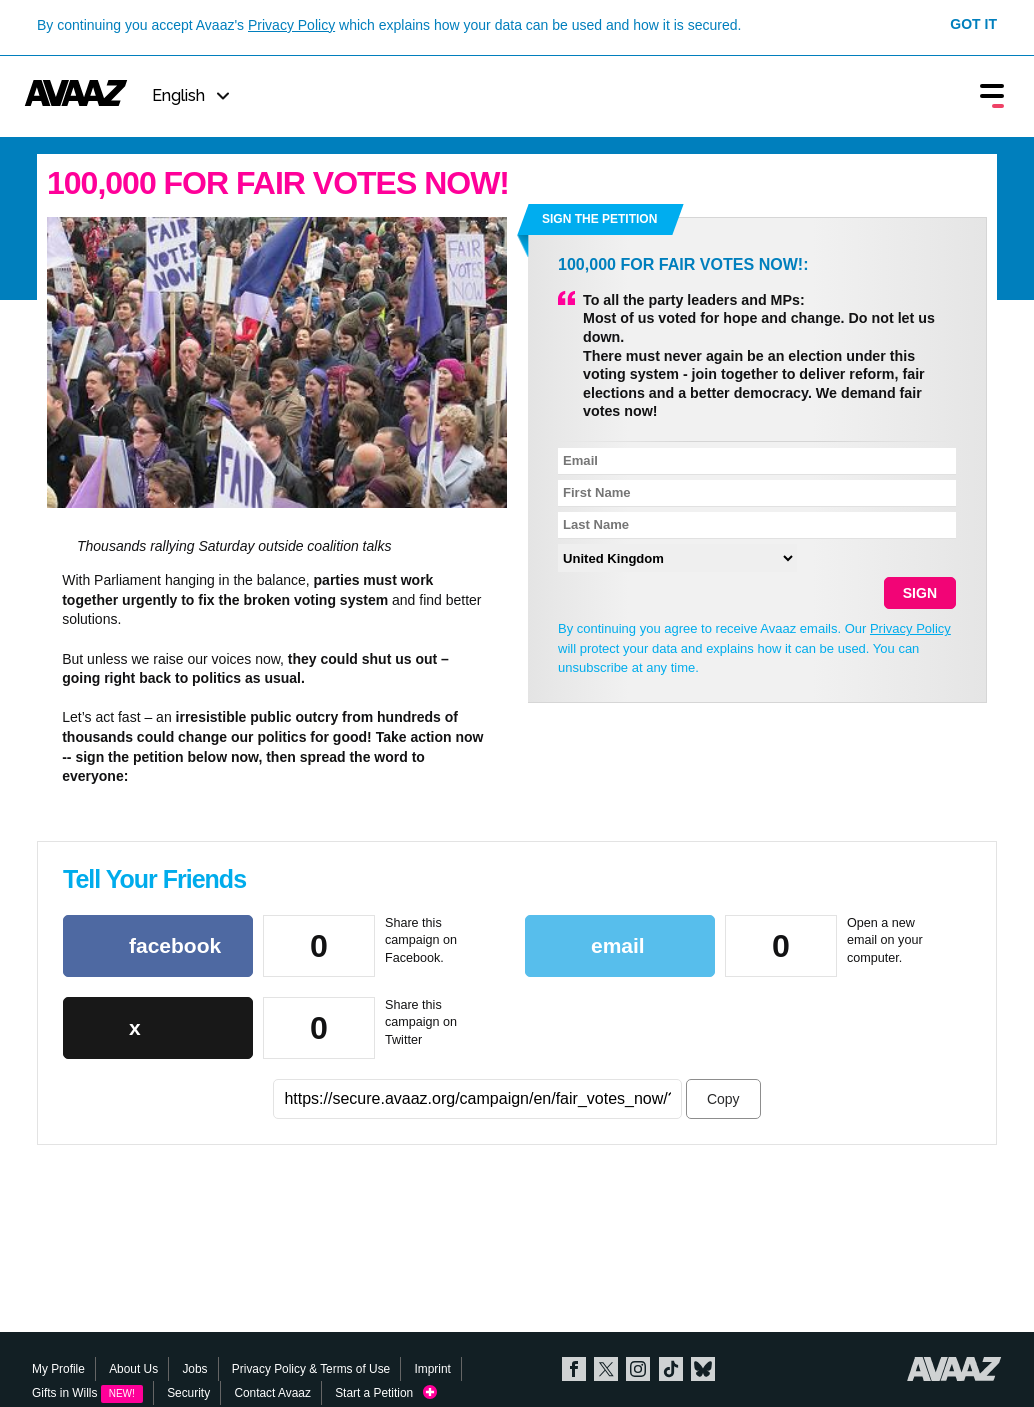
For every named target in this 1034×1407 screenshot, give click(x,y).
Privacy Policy (291, 25)
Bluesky (703, 1369)
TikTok (671, 1369)
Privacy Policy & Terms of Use (311, 1369)
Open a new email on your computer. (885, 940)
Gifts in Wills (87, 1393)
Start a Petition (386, 1393)
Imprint (433, 1369)
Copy (723, 1099)
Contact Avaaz (272, 1393)
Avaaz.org (954, 1369)
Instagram (638, 1369)
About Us (133, 1369)
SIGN (920, 593)
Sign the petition (599, 219)
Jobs (194, 1369)
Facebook (574, 1369)
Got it (973, 24)
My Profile (58, 1369)
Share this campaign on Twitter (421, 1022)
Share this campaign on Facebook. (421, 940)
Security (188, 1393)
